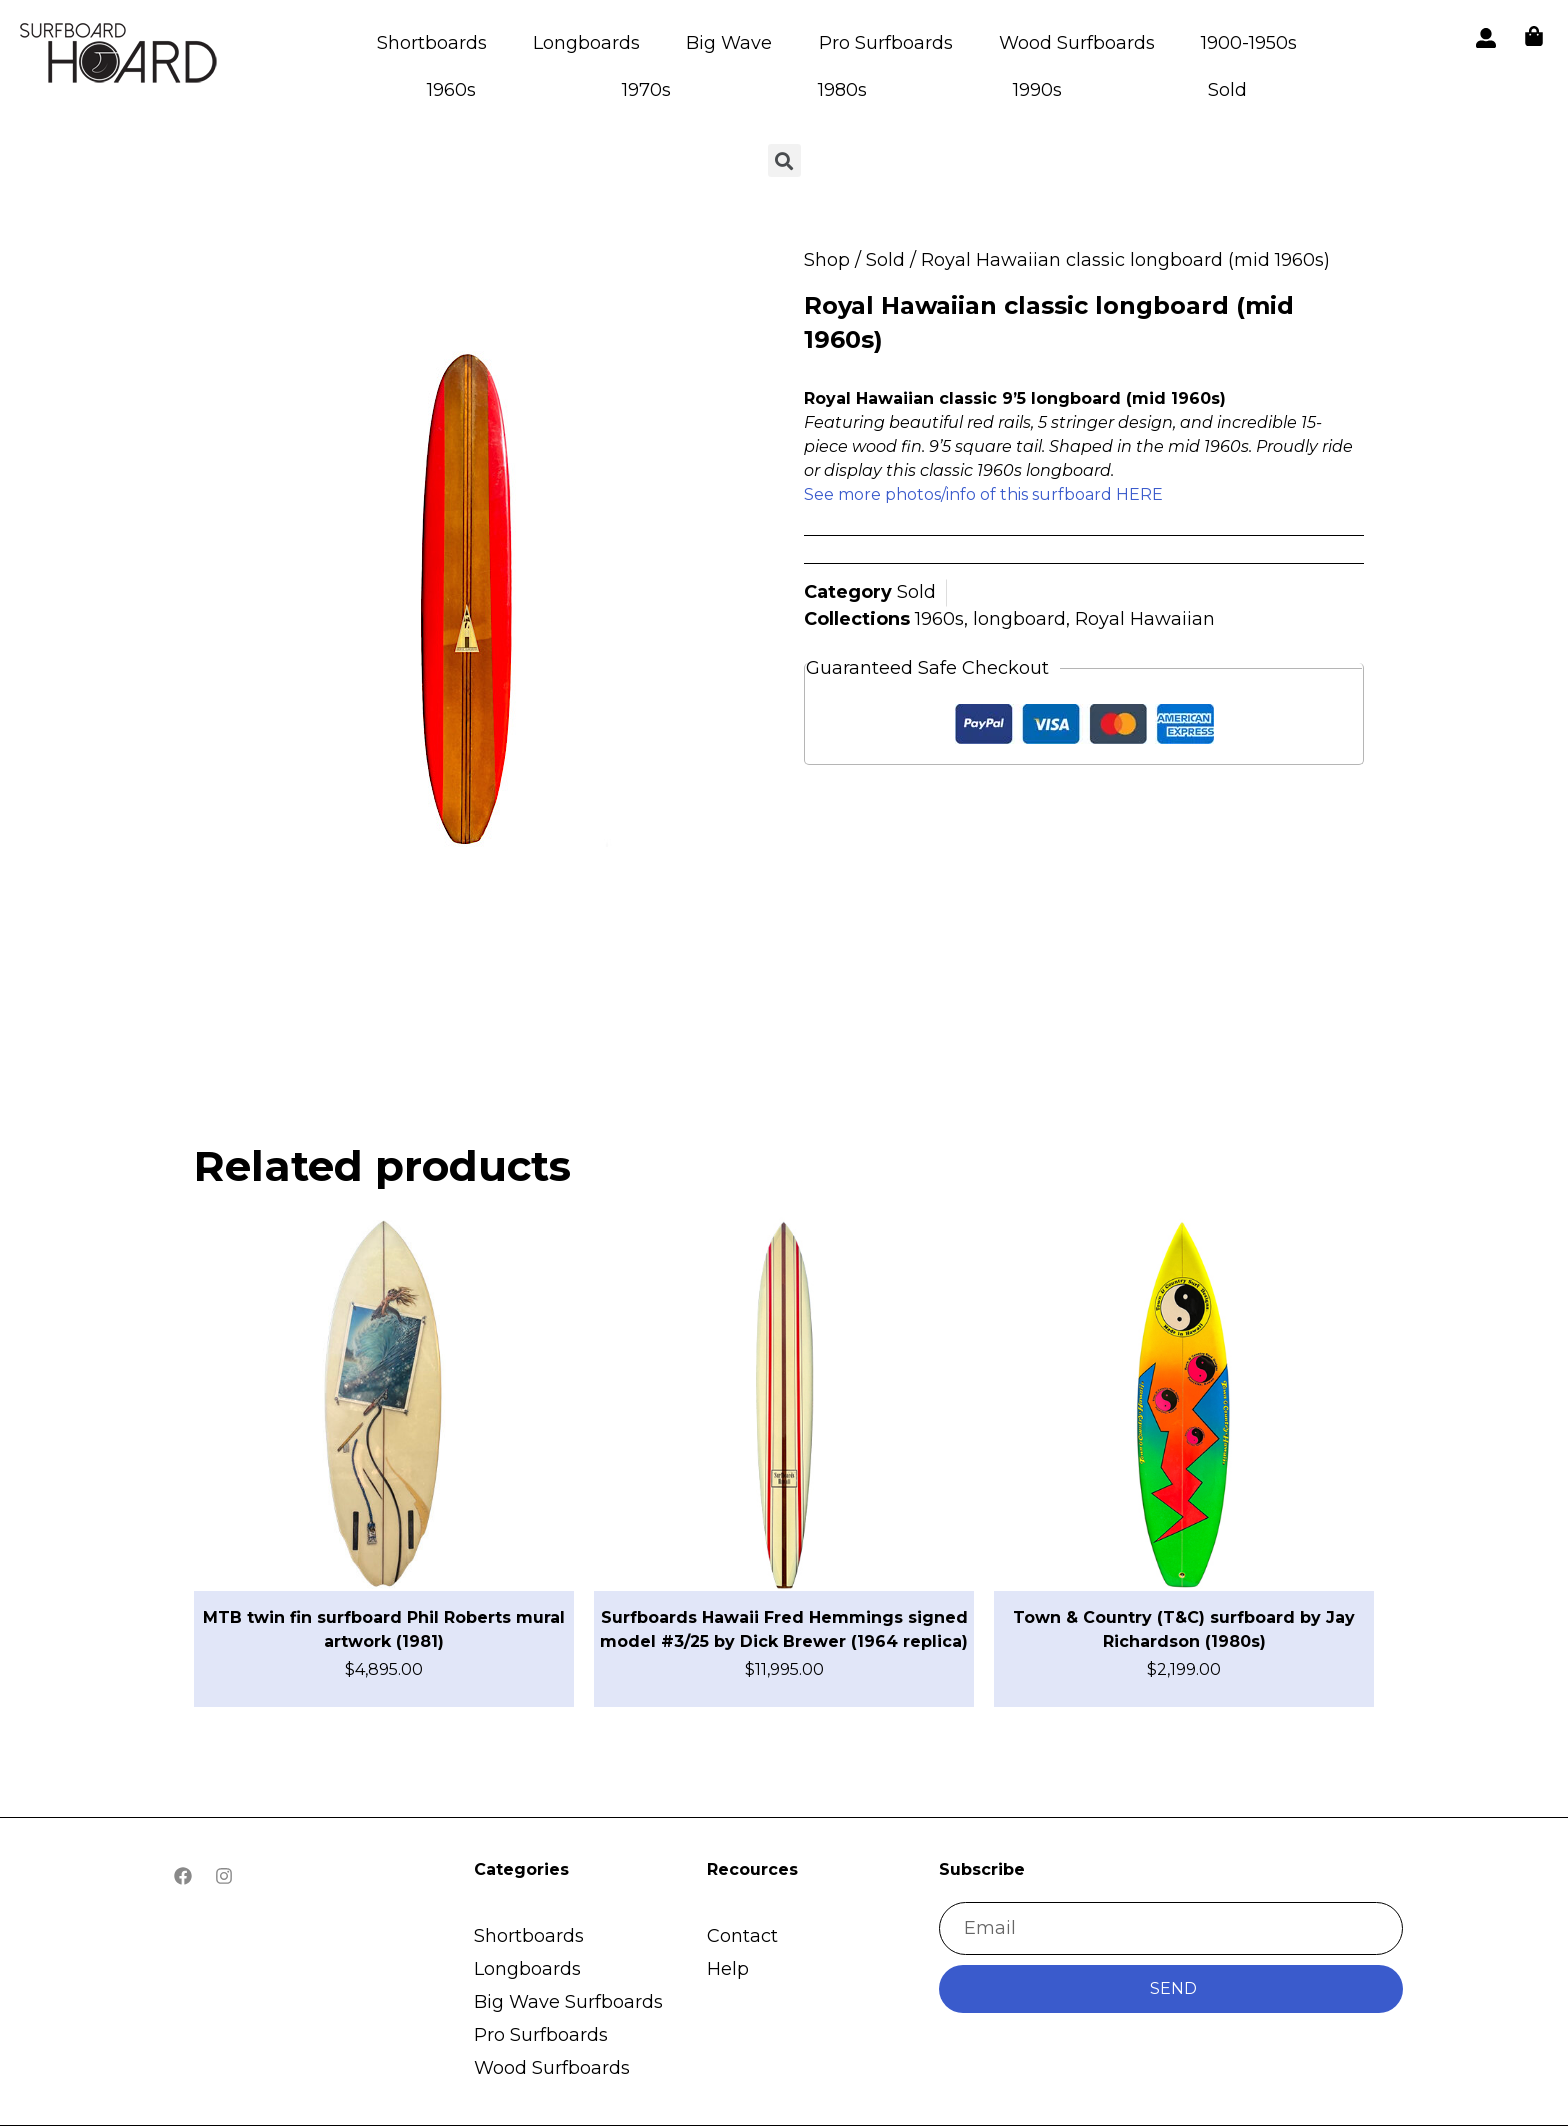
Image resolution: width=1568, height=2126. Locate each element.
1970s (646, 90)
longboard (1019, 619)
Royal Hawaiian (1145, 619)
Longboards (586, 43)
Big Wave (729, 43)
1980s (842, 90)
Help (728, 1969)
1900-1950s (1249, 43)
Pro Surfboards (886, 43)
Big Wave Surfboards (568, 2002)
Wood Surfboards (1077, 43)
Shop (827, 260)
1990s (1037, 90)
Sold (1227, 90)
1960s (451, 90)
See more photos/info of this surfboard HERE (983, 494)
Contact (742, 1936)
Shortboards (432, 43)
